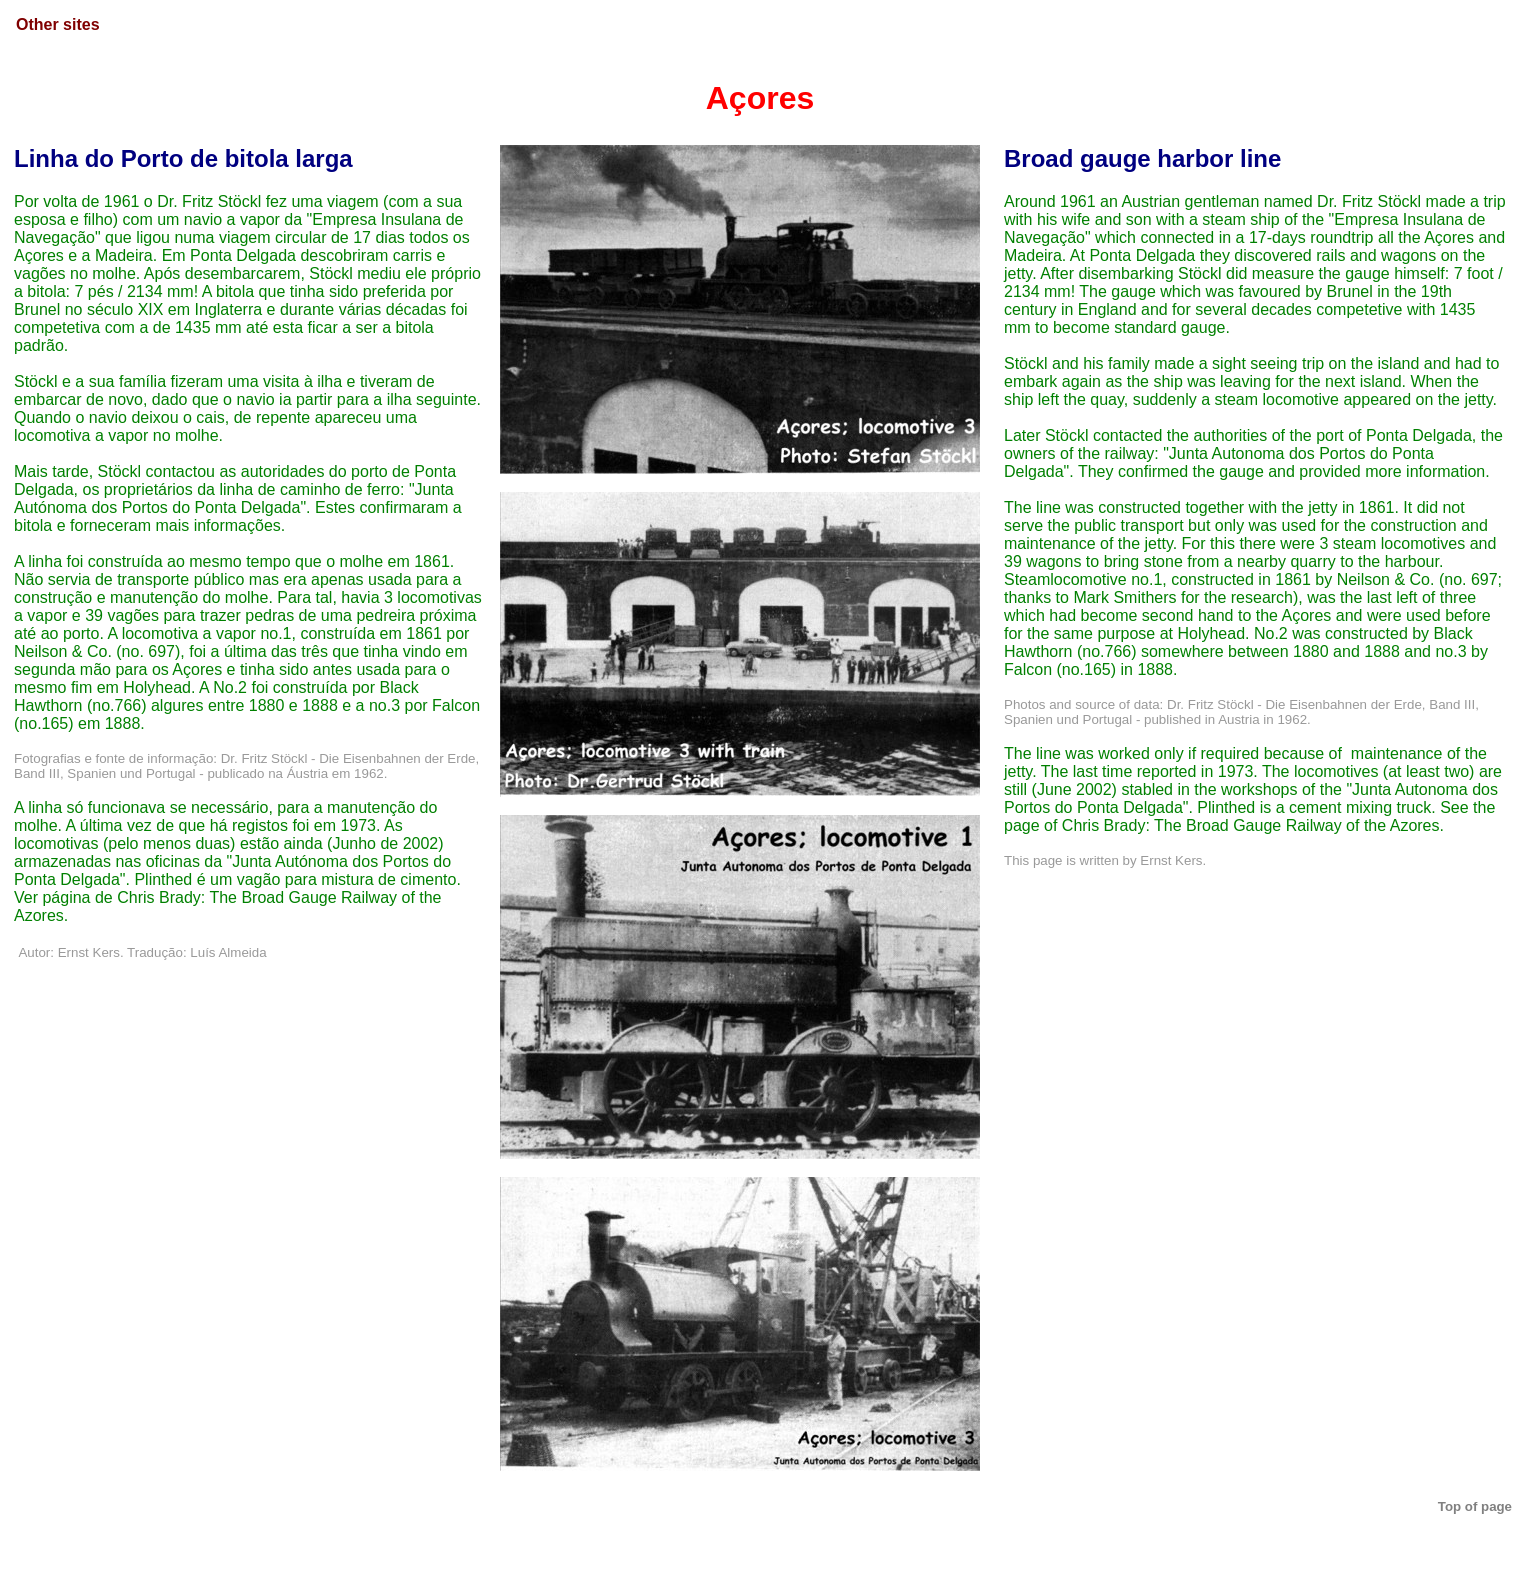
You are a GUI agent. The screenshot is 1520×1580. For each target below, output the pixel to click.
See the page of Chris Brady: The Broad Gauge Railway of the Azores (1249, 816)
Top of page (1475, 1506)
